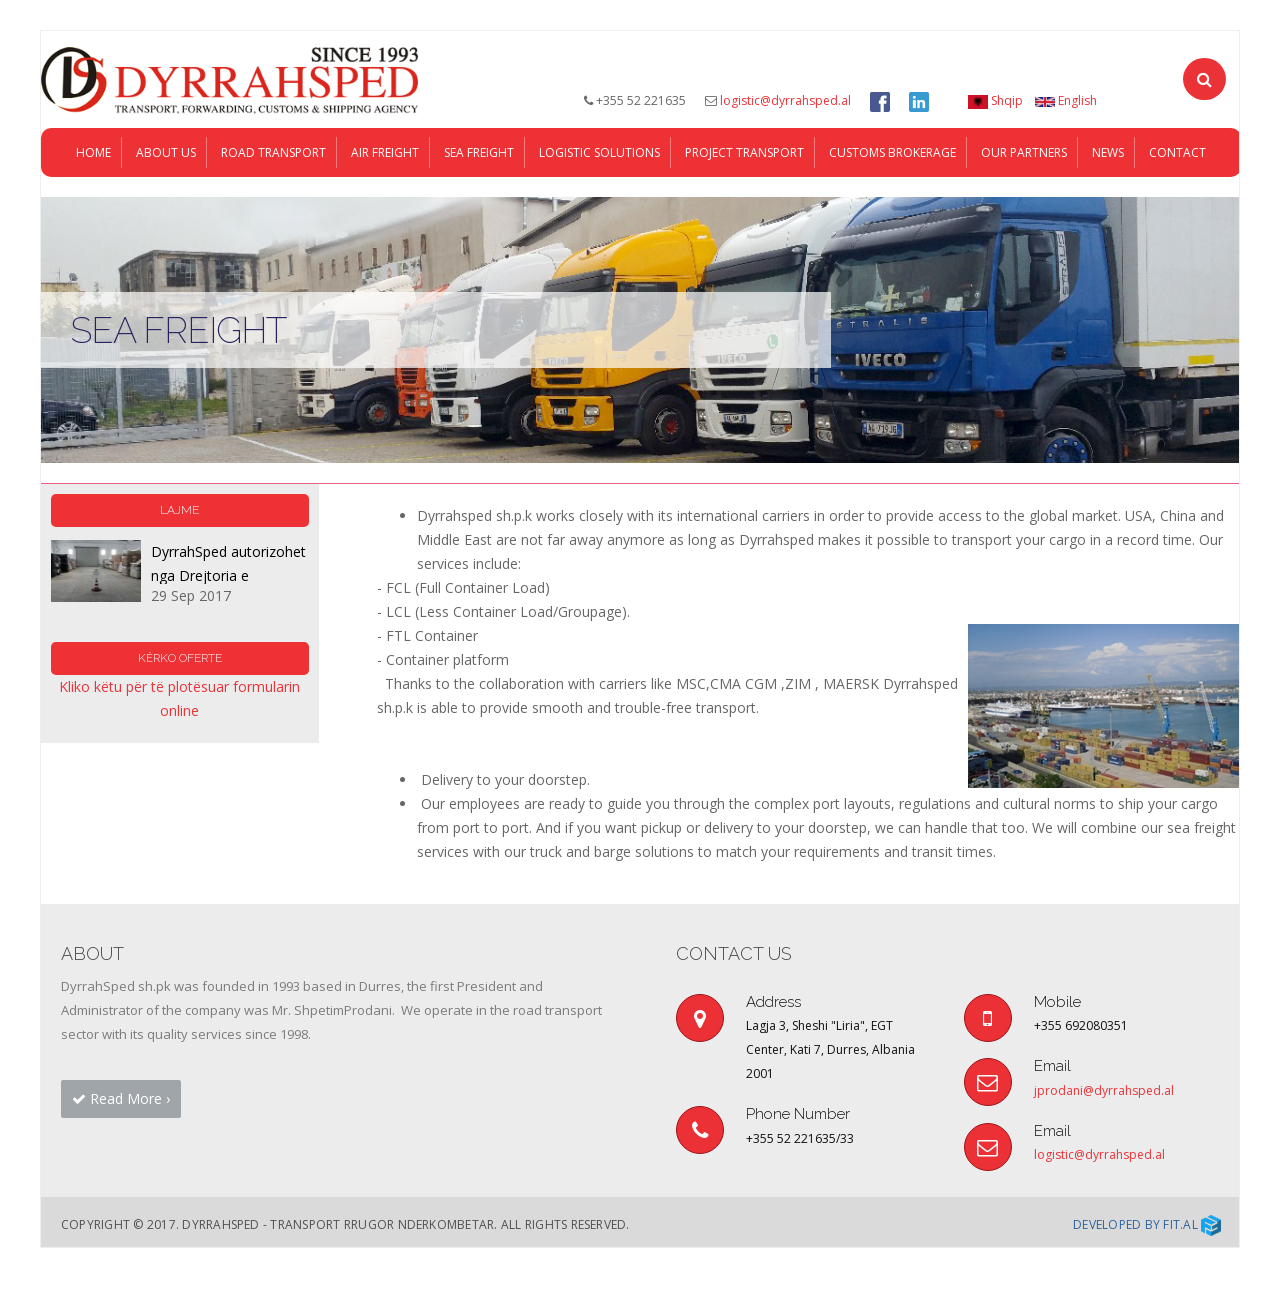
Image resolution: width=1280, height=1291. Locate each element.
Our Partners (1024, 195)
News (1108, 195)
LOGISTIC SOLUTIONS (599, 195)
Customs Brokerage (892, 195)
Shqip (995, 100)
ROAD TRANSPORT (273, 195)
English (1066, 100)
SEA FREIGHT (479, 195)
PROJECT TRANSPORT (744, 195)
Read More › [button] (121, 1141)
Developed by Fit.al (1147, 1267)
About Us (166, 195)
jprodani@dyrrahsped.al (1104, 1133)
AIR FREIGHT (385, 195)
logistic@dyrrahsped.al (785, 100)
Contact (1177, 195)
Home (93, 195)
